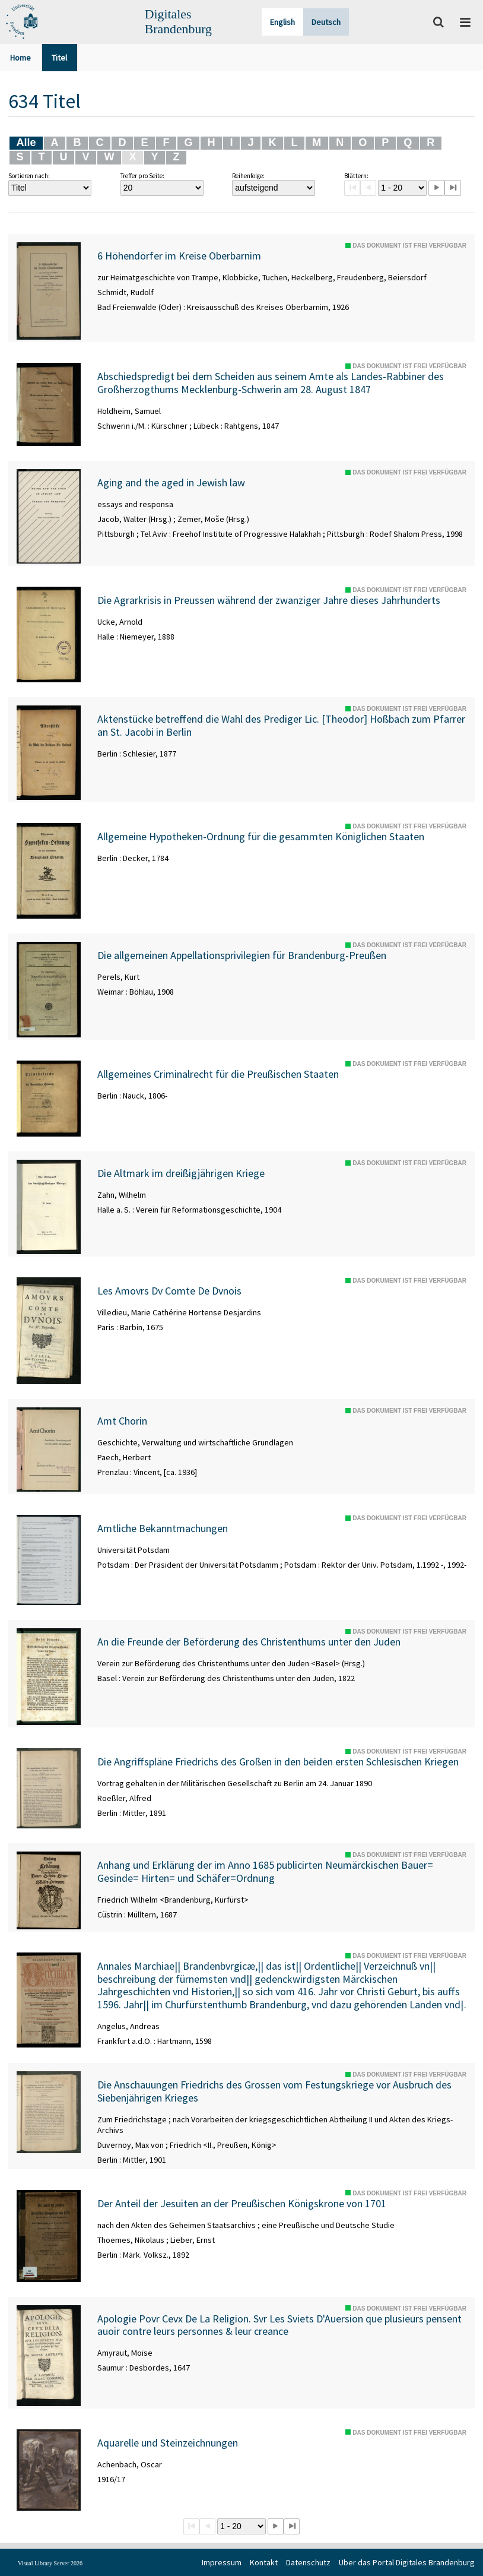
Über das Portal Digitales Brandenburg (407, 2562)
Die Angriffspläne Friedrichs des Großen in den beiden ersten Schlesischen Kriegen (278, 1761)
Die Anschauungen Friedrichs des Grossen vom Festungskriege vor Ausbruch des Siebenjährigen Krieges (274, 2091)
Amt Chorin (122, 1421)
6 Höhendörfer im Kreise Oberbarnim (179, 255)
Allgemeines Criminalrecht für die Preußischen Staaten (218, 1074)
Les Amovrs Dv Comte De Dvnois (169, 1291)
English (282, 22)
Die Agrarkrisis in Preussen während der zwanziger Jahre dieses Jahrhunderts (268, 600)
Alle (26, 142)
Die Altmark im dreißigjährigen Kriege (181, 1173)
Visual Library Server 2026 (50, 2563)
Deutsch (326, 22)
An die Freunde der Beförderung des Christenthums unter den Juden (249, 1641)
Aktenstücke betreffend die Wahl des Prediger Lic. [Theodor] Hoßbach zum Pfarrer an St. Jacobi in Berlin (281, 725)
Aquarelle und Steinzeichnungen (167, 2443)
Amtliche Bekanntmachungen (162, 1528)
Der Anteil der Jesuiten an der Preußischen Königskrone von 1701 (241, 2203)
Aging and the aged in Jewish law (171, 482)
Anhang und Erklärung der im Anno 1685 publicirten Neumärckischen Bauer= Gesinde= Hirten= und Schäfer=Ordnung (265, 1871)
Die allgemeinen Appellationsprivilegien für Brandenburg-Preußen (241, 955)
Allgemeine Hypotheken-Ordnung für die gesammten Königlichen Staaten (260, 836)
